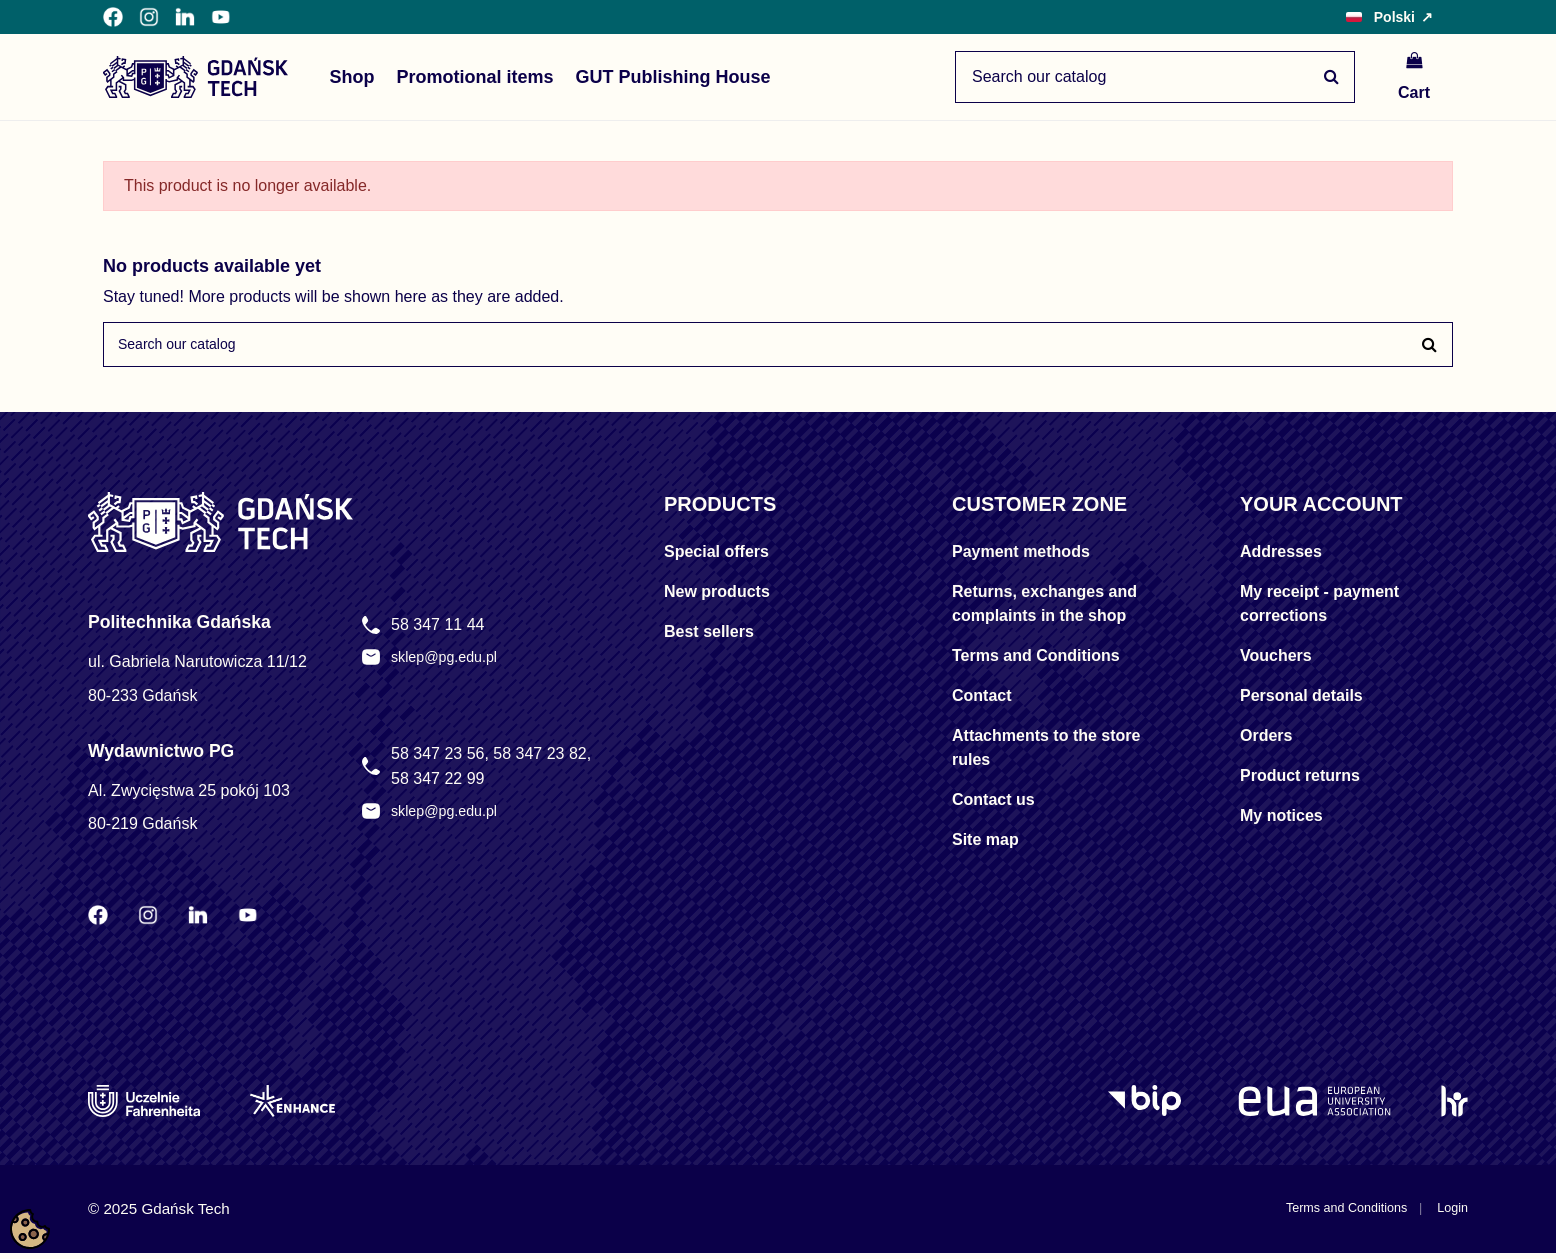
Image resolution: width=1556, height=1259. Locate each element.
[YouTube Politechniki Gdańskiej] (221, 17)
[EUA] (1314, 1107)
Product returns (1300, 782)
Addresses (1281, 558)
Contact (982, 702)
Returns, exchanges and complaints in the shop (1044, 610)
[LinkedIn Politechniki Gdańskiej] (185, 17)
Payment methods (1021, 558)
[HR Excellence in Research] (1454, 1107)
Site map (985, 846)
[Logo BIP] (1148, 1107)
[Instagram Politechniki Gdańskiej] (149, 17)
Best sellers (709, 638)
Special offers (716, 558)
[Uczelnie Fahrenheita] (144, 1107)
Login (1449, 1214)
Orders (1266, 742)
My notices (1281, 822)
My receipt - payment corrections (1319, 610)
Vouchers (1276, 662)
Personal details (1301, 702)
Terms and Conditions (1036, 662)
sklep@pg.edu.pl (450, 664)
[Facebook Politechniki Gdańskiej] (113, 17)
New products (717, 598)
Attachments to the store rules (1046, 754)
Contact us (993, 806)
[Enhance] (292, 1107)
